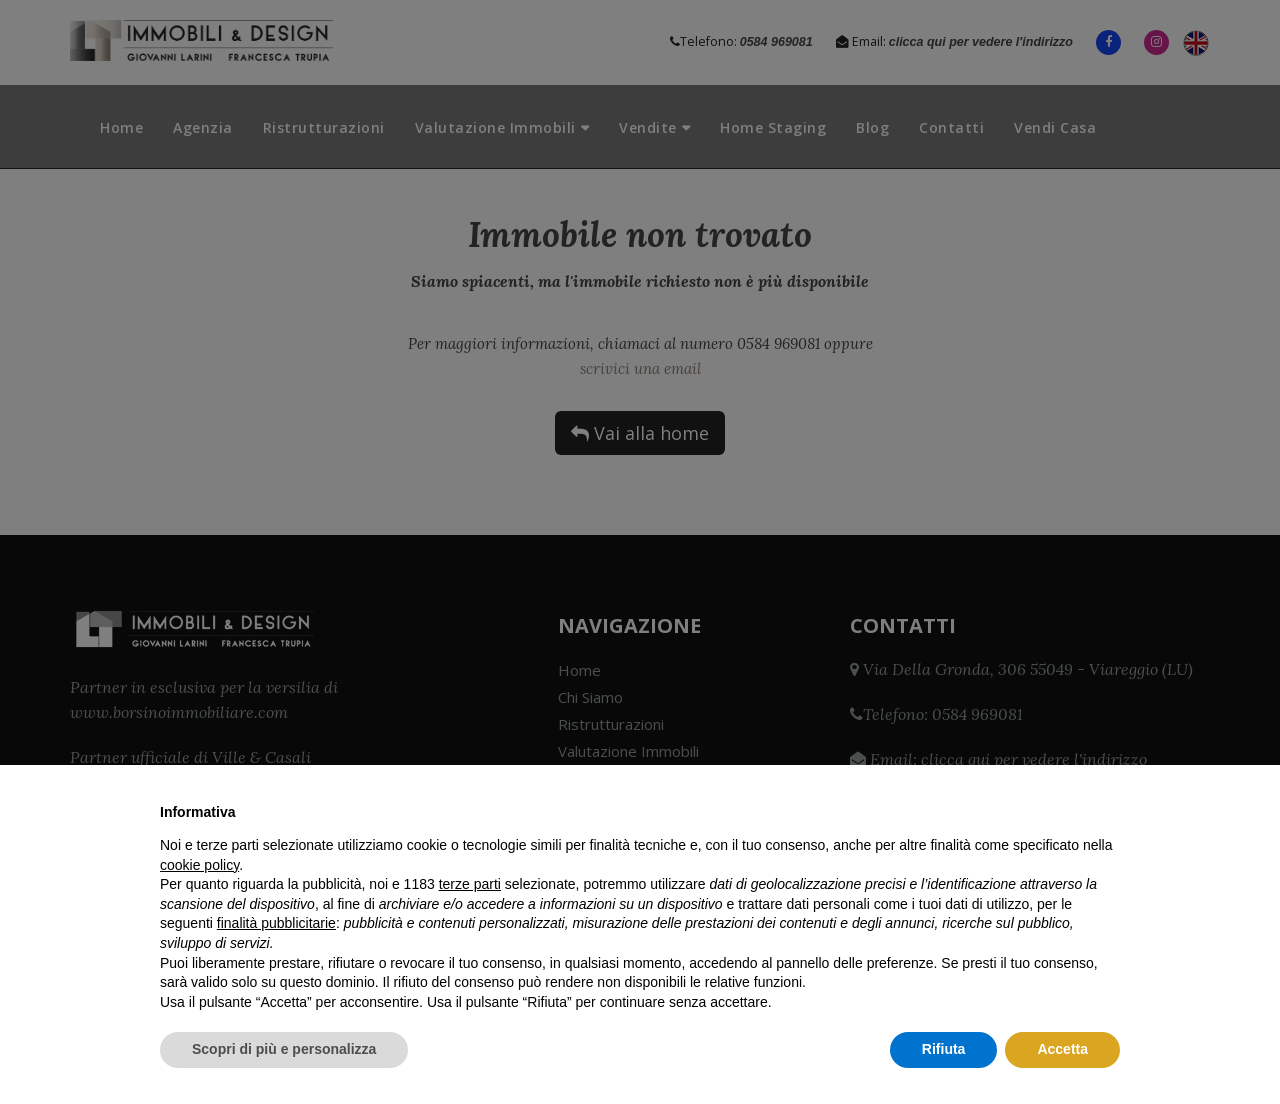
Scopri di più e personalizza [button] (284, 1049)
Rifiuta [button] (944, 1049)
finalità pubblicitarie (276, 923)
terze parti (470, 884)
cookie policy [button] (199, 865)
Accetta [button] (1062, 1049)
